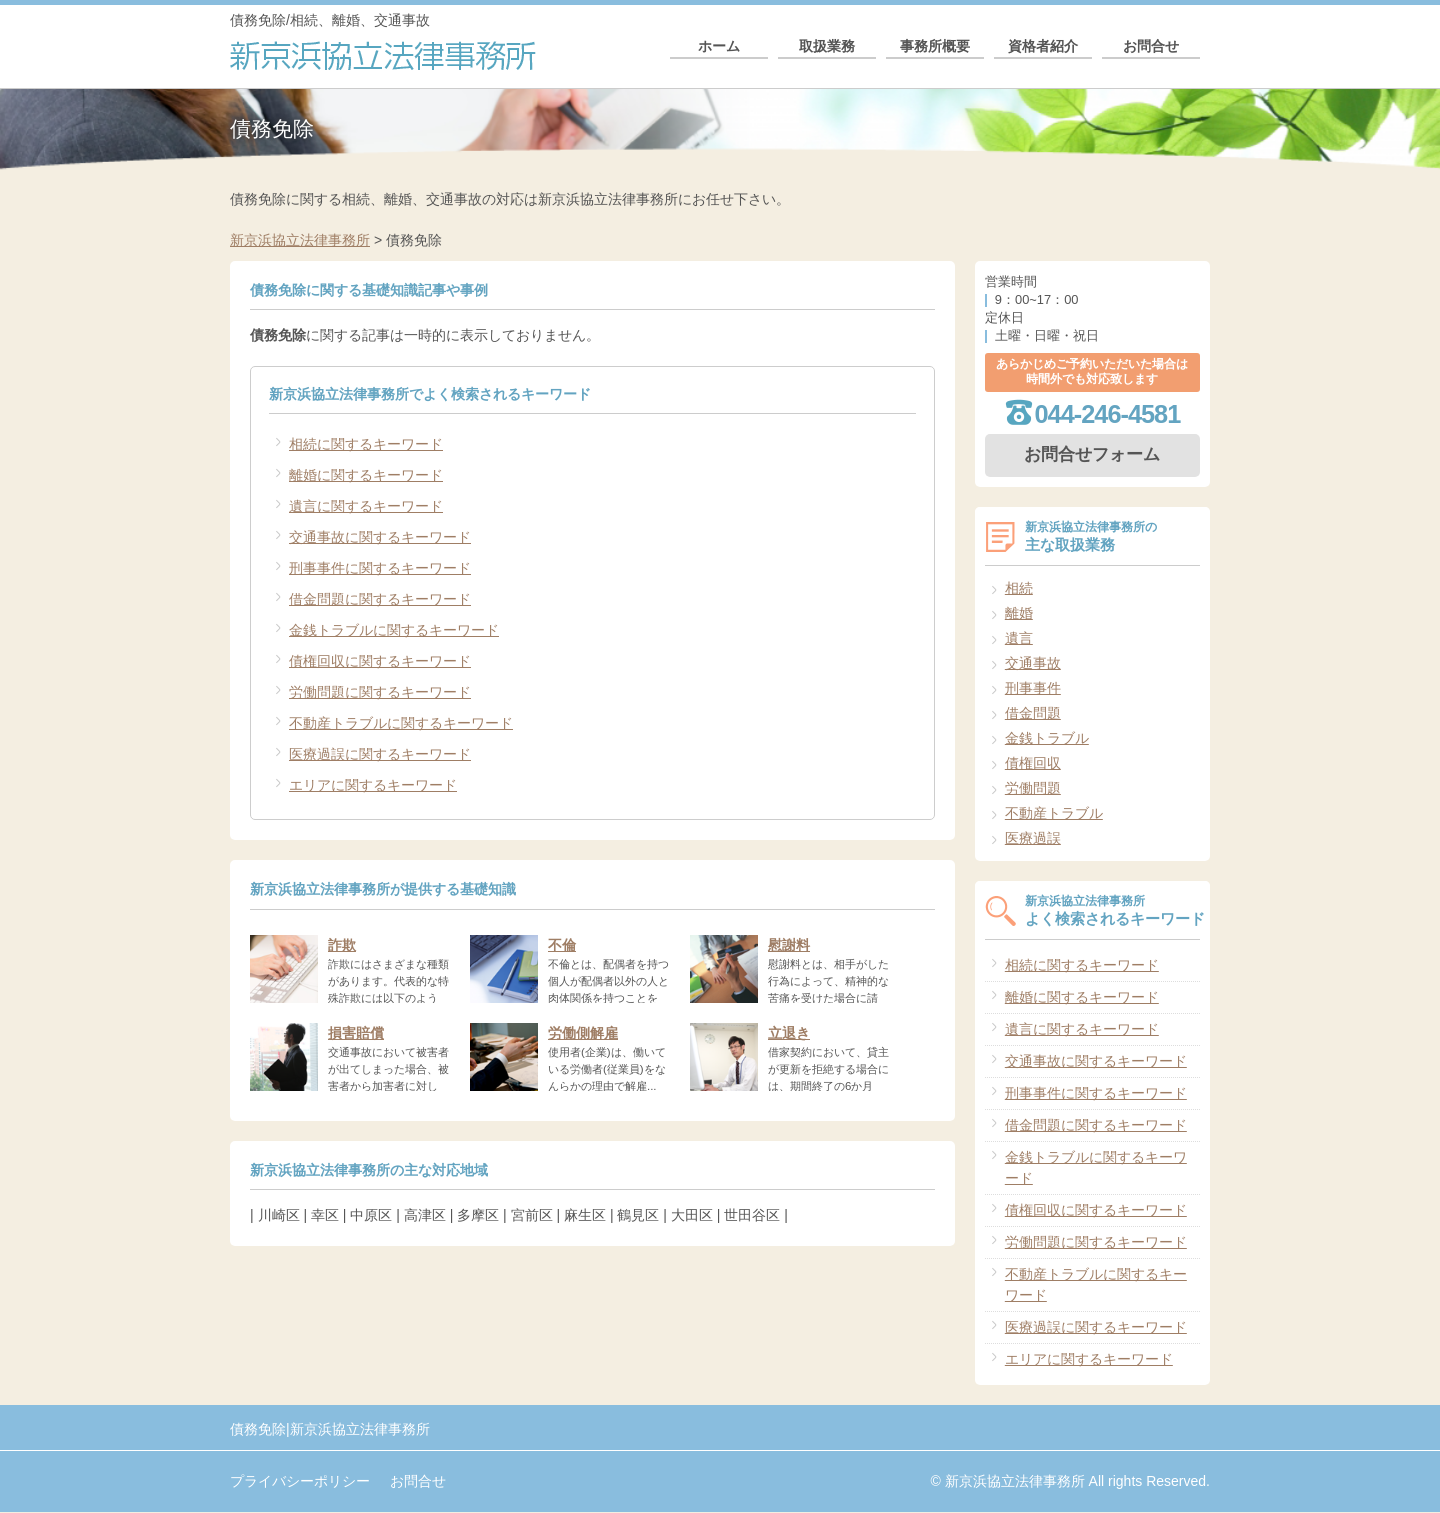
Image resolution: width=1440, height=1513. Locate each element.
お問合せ (1151, 53)
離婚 (1019, 613)
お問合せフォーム (1092, 454)
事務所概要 (935, 53)
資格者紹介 (1043, 53)
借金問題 (1033, 713)
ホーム (719, 53)
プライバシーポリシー (300, 1481)
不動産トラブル (1054, 813)
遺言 (1019, 638)
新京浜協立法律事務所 (300, 240)
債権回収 (1033, 763)
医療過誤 (1033, 838)
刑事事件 (1033, 688)
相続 (1019, 588)
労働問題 (1033, 788)
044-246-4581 (1108, 414)
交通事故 (1033, 663)
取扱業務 (827, 53)
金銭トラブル (1047, 738)
